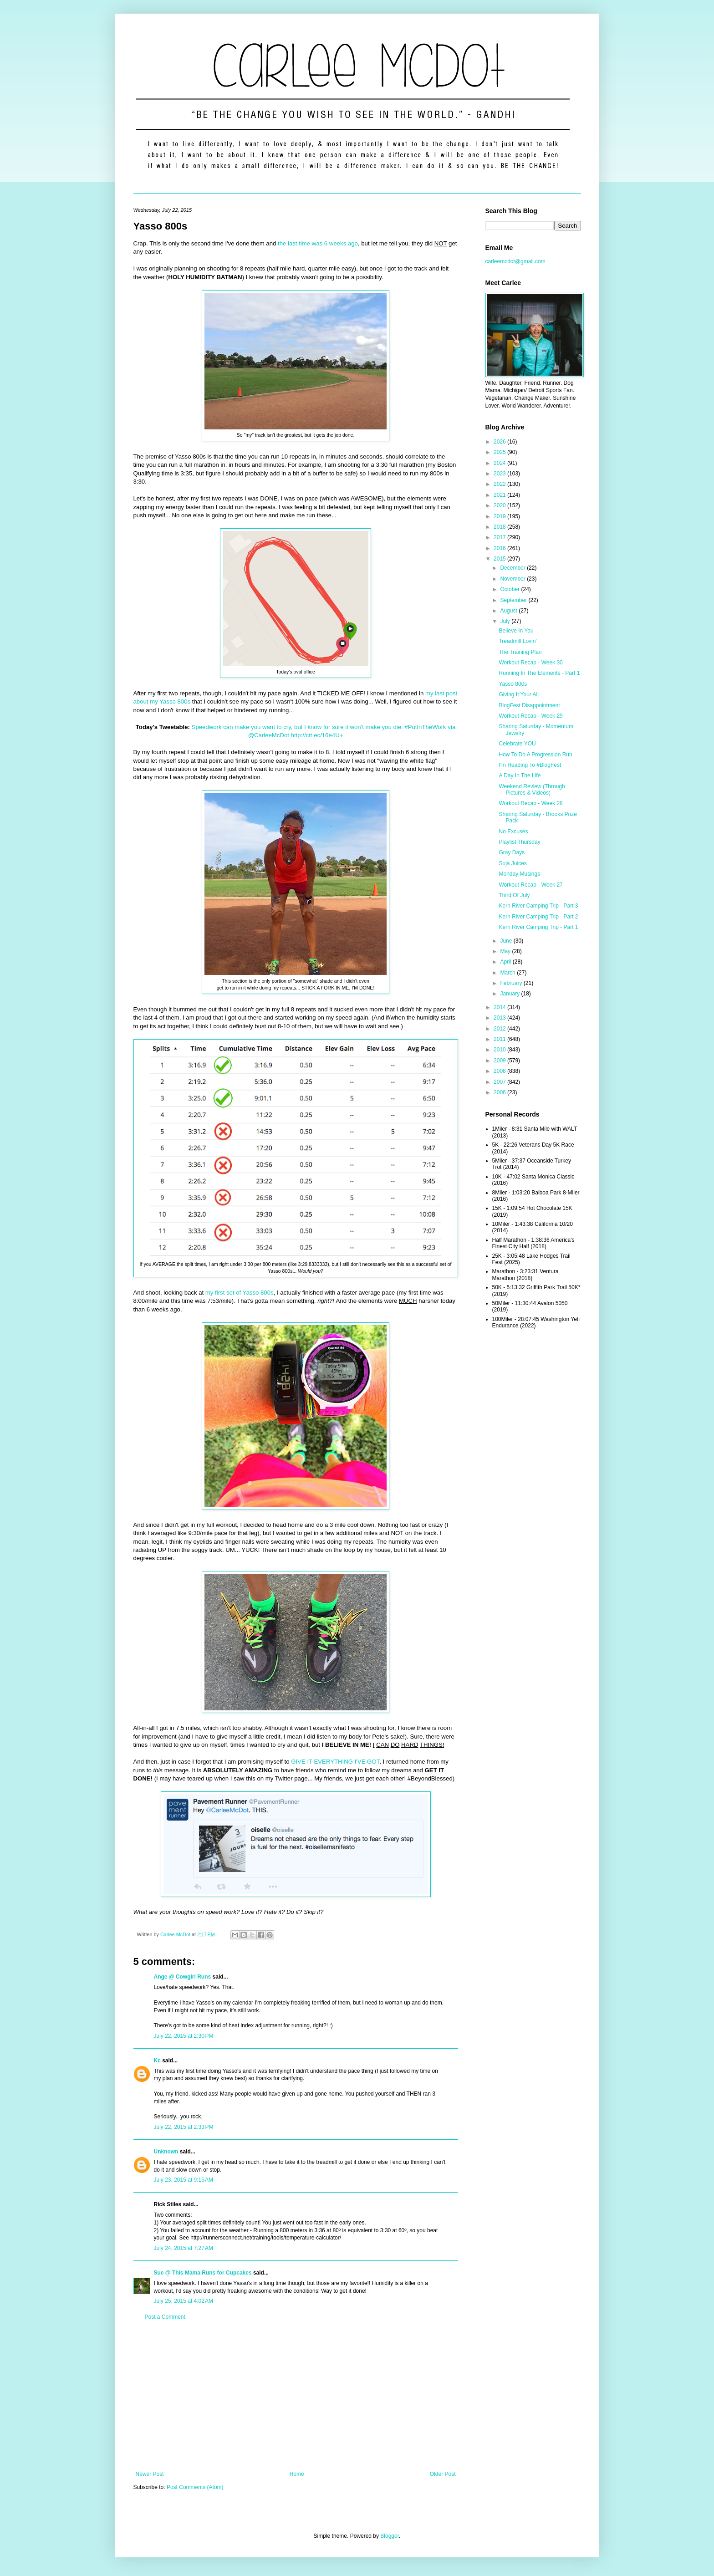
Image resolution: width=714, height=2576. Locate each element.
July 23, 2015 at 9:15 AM (183, 2180)
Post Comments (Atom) (195, 2487)
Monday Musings (519, 874)
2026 (500, 442)
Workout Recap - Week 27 (530, 885)
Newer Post (150, 2474)
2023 (500, 473)
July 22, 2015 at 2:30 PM (184, 2036)
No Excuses (513, 831)
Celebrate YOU (517, 743)
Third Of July (514, 895)
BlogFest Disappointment (529, 705)
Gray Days (512, 852)
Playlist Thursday (519, 842)
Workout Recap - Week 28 (530, 803)
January (510, 993)
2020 (500, 505)
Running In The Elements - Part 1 (539, 673)
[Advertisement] (295, 2395)
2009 (500, 1060)
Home (297, 2474)
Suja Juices (512, 863)
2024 (500, 463)
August (509, 610)
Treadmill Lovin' (517, 641)
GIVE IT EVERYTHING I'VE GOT (335, 1761)
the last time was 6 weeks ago (318, 243)
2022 (500, 484)
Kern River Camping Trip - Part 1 (538, 927)
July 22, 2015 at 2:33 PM (184, 2127)
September (514, 600)
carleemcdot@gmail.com (515, 261)
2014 (500, 1007)
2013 (500, 1018)
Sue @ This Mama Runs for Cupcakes (203, 2273)
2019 (500, 516)
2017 (500, 537)
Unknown (166, 2151)
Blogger (389, 2536)
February (511, 983)
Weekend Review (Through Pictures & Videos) (532, 789)
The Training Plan (520, 652)
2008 (500, 1071)
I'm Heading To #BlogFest (530, 765)
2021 (500, 495)
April (506, 962)
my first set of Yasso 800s (239, 1292)
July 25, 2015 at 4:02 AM (183, 2301)
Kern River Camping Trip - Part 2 (538, 916)
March (508, 972)
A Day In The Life (520, 775)
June (506, 941)
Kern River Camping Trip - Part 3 (538, 906)
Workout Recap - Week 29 (530, 716)
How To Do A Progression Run (535, 754)
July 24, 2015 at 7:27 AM (183, 2248)
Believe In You (516, 630)
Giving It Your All (518, 694)
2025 (500, 452)
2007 (500, 1082)
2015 (500, 559)
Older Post (443, 2474)
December (513, 568)
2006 (500, 1092)
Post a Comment (165, 2317)
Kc (157, 2060)
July (505, 621)
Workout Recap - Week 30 (530, 662)
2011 (500, 1039)
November (513, 579)
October (510, 589)
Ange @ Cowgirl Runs (182, 1977)
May (506, 951)
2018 (500, 527)
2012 (500, 1028)
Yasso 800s (513, 684)
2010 (500, 1049)
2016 (500, 548)
